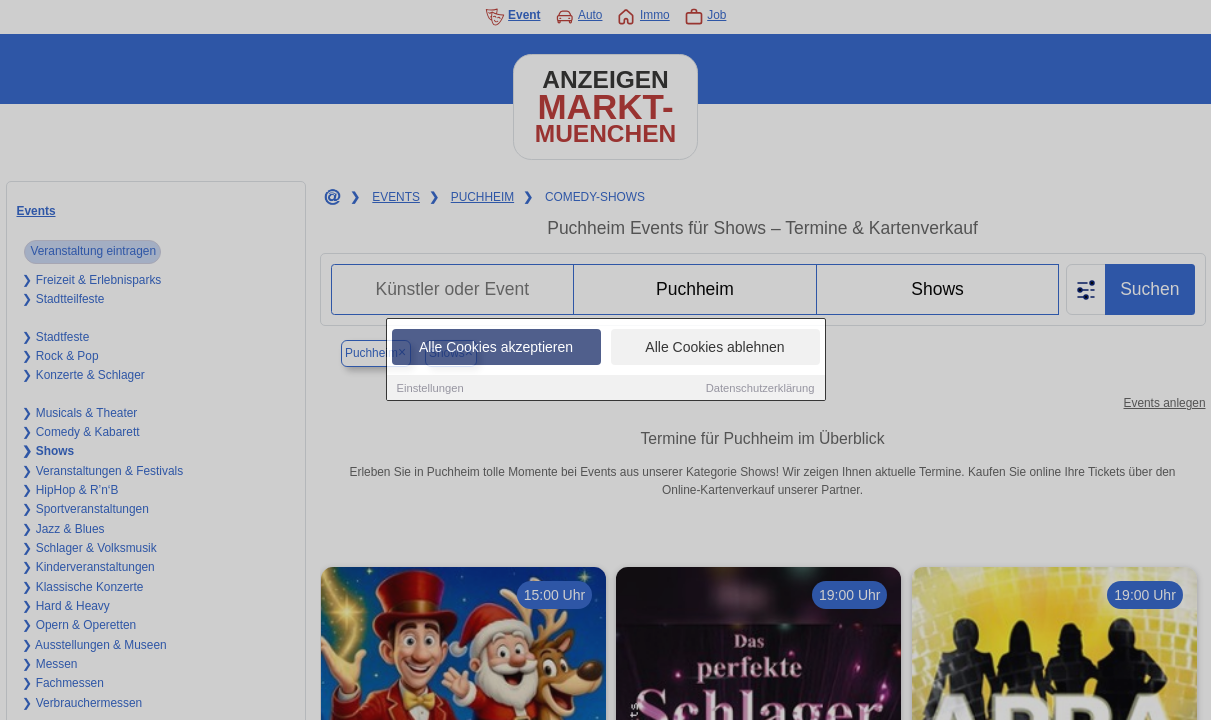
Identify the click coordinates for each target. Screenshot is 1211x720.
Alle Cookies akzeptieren (496, 348)
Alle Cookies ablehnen (714, 348)
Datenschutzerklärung (760, 389)
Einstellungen (430, 389)
